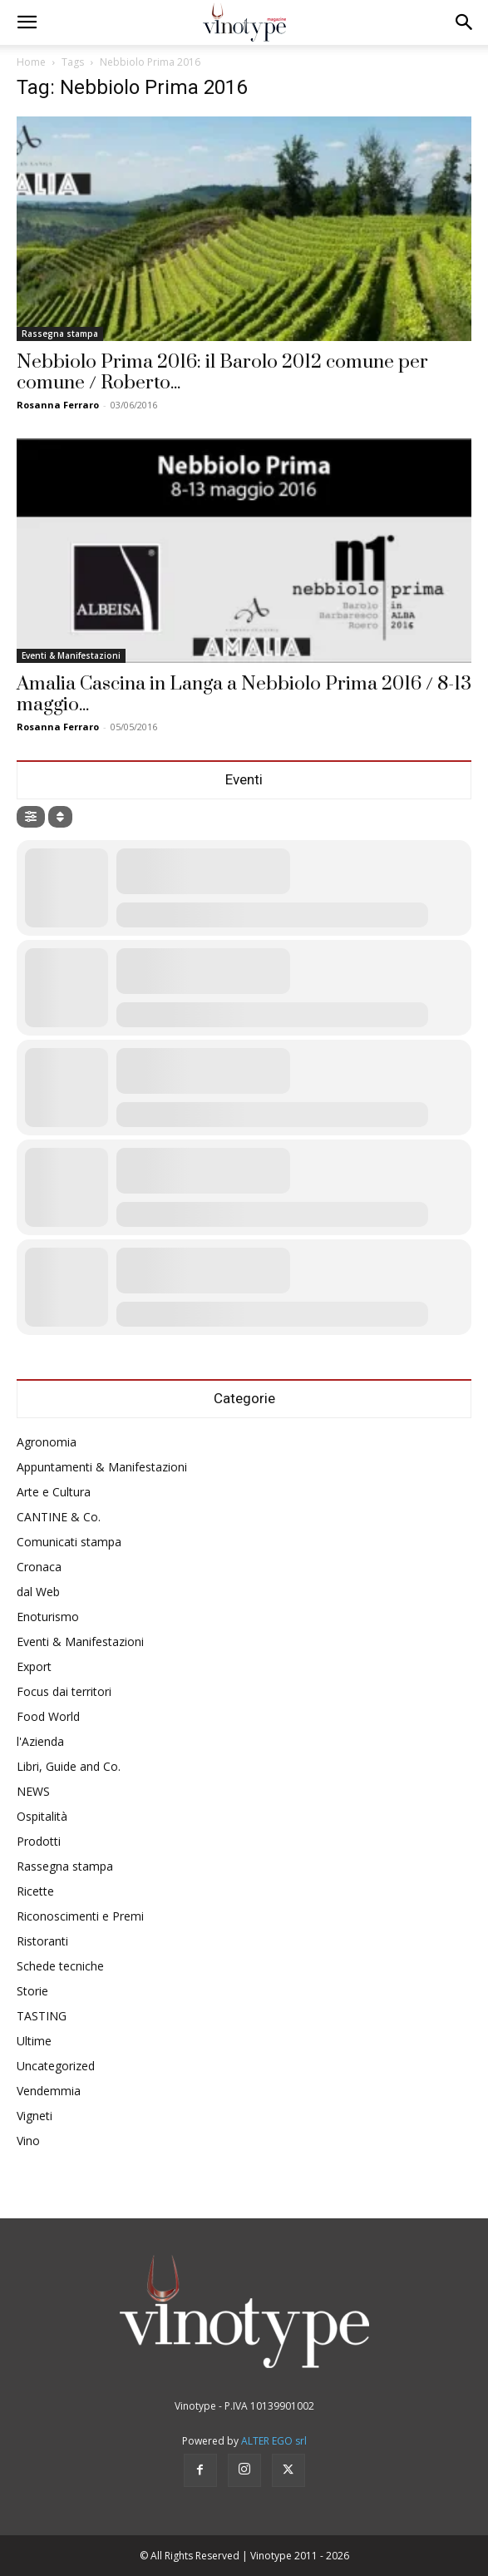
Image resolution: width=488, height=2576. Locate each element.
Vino (28, 2140)
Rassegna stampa (60, 333)
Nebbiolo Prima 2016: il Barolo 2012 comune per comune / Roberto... (222, 372)
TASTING (42, 2016)
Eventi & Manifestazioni (71, 655)
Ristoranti (42, 1941)
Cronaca (39, 1567)
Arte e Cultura (54, 1492)
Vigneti (34, 2116)
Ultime (34, 2041)
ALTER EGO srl (274, 2441)
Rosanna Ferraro (58, 404)
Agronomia (46, 1442)
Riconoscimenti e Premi (80, 1916)
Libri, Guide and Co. (69, 1766)
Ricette (35, 1891)
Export (34, 1666)
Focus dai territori (64, 1691)
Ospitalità (42, 1816)
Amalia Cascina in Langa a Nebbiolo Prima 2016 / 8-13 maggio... (244, 694)
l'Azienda (40, 1741)
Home (31, 62)
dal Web (38, 1591)
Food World (48, 1716)
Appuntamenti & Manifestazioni (102, 1467)
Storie (32, 1991)
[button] (26, 22)
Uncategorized (56, 2066)
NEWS (33, 1791)
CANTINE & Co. (59, 1517)
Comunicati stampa (69, 1542)
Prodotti (39, 1841)
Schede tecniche (60, 1966)
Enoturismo (48, 1616)
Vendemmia (49, 2091)
